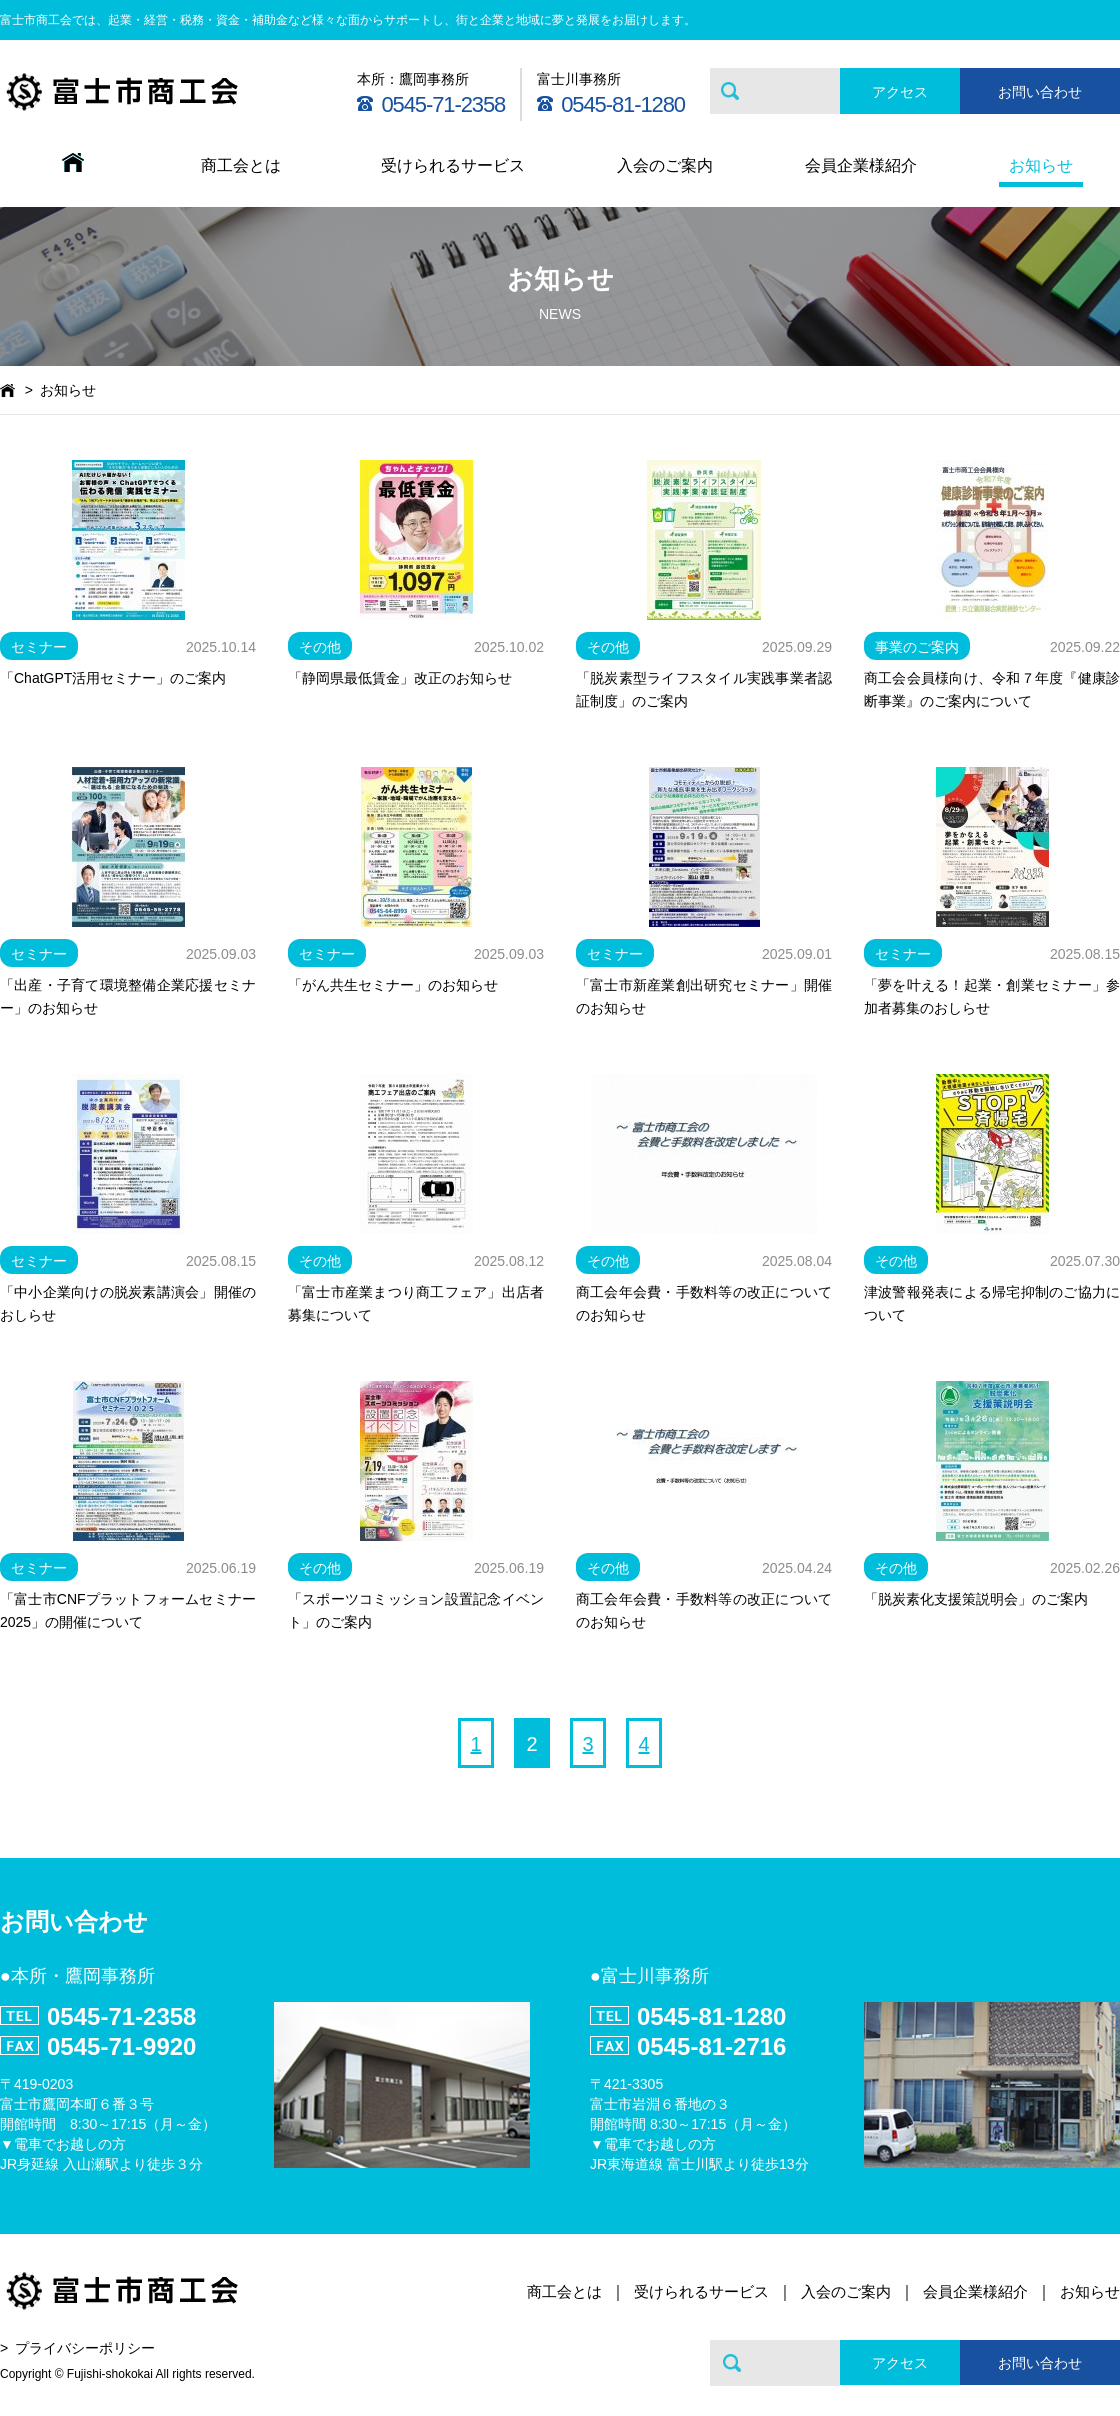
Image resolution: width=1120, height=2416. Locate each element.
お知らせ (1041, 165)
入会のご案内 (665, 165)
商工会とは (241, 165)
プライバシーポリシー (85, 2348)
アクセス (900, 92)
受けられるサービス (453, 165)
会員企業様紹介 (861, 165)
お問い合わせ (1040, 92)
